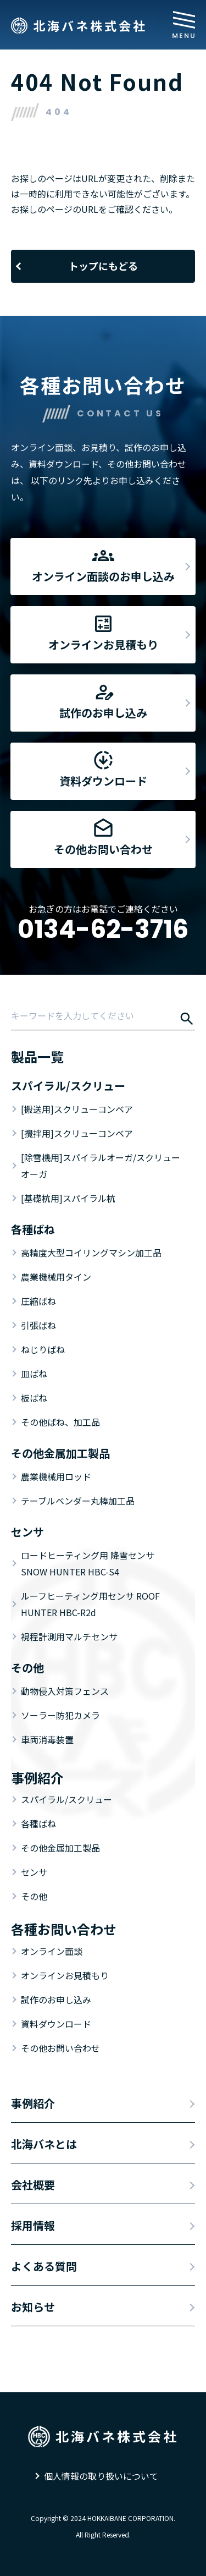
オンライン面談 (51, 1951)
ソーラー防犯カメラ (60, 1715)
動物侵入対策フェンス (65, 1691)
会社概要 (33, 2185)
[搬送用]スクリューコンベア (77, 1109)
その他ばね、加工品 (60, 1422)
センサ (34, 1872)
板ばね (34, 1397)
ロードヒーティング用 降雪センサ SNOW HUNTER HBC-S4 (87, 1563)
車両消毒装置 (47, 1739)
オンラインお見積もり (65, 1975)
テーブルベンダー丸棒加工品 (78, 1500)
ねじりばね (43, 1349)
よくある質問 (44, 2266)
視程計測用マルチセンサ (69, 1636)
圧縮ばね (38, 1301)
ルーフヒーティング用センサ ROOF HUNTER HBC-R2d (90, 1604)
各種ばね (38, 1823)
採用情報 (33, 2225)
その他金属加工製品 (60, 1847)
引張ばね (38, 1325)
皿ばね (34, 1373)
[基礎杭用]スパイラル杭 (68, 1198)
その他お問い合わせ (60, 2048)
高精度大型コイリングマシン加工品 (91, 1252)
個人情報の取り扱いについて (101, 2475)
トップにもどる (103, 266)
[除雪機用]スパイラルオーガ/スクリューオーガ (100, 1165)
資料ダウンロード (56, 2023)
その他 (34, 1896)
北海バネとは (44, 2144)
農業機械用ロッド (56, 1476)
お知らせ (33, 2307)
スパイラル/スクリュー (66, 1799)
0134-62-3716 (103, 929)
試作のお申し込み (56, 1999)
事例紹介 (33, 2103)
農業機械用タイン (56, 1276)
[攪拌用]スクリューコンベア (77, 1133)
